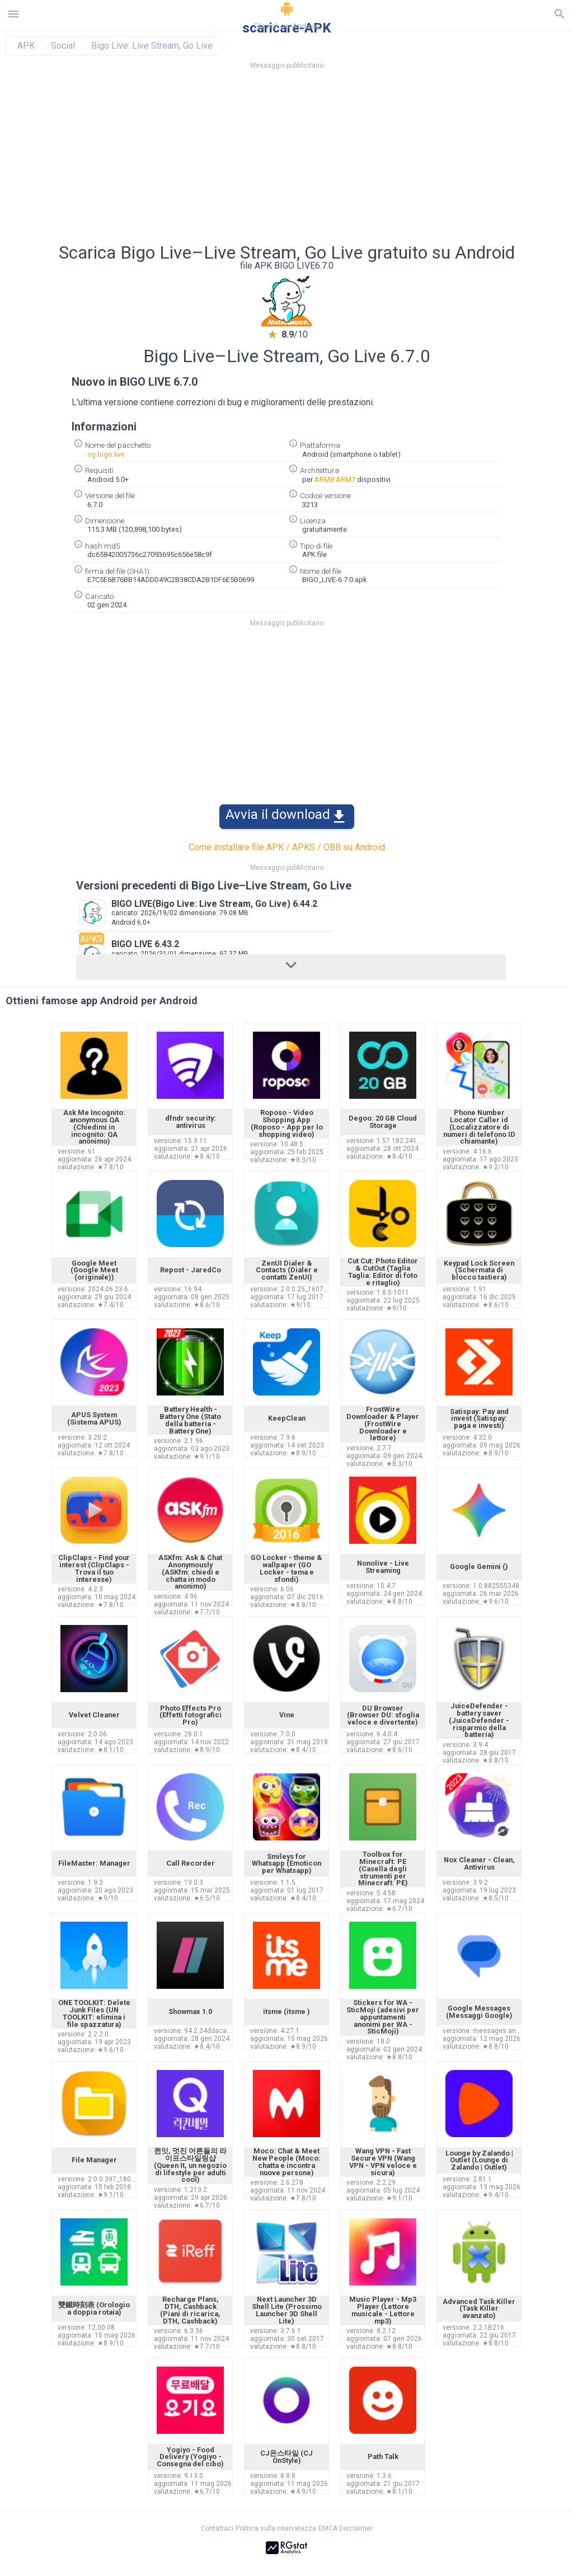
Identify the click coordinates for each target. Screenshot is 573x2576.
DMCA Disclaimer (345, 2528)
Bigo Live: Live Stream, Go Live (152, 45)
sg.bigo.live (106, 454)
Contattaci (217, 2528)
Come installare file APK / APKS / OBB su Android (287, 847)
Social (63, 45)
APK (26, 45)
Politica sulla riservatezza (276, 2528)
